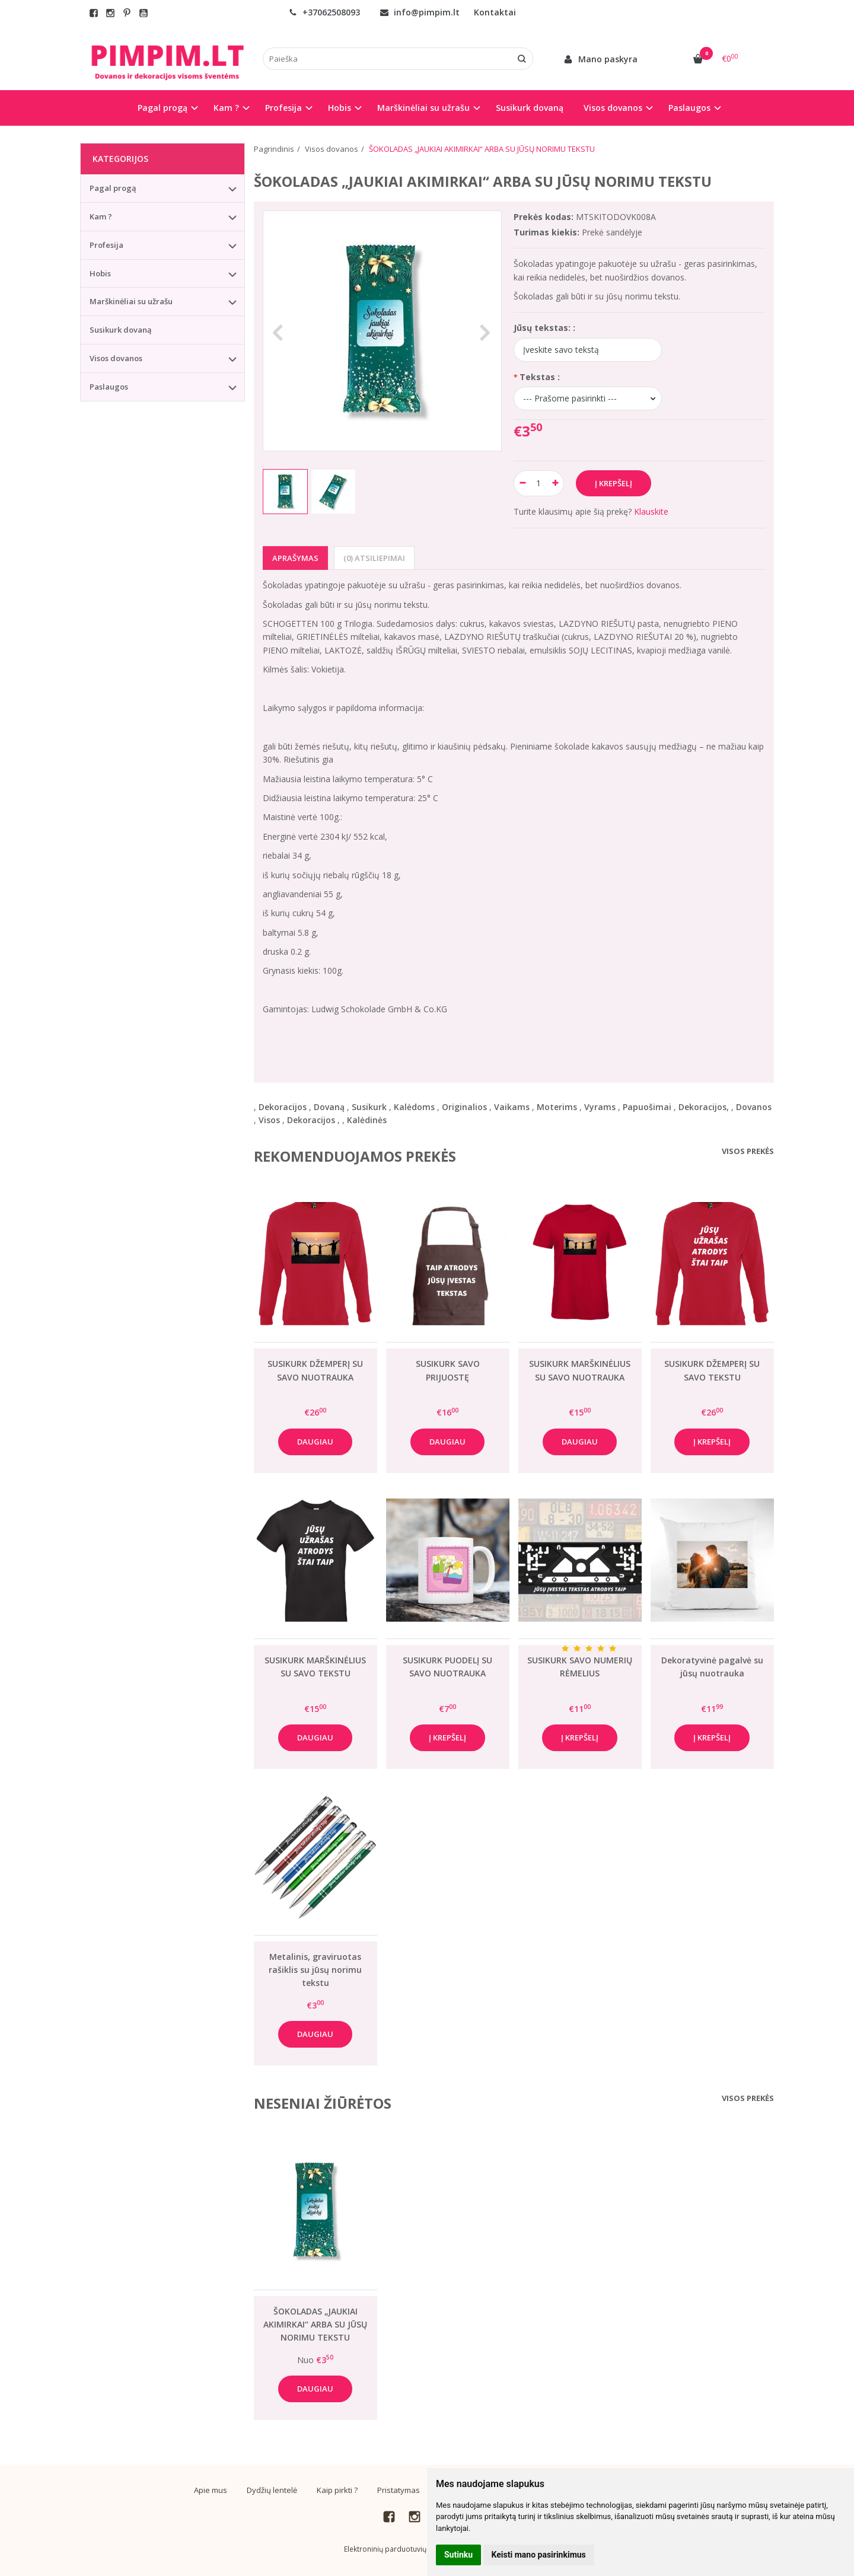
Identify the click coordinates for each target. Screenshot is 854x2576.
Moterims (557, 1106)
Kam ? (101, 216)
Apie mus (210, 2490)
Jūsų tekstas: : (544, 327)
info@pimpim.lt (420, 12)
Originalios (464, 1106)
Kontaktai (495, 12)
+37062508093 (324, 12)
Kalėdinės (367, 1120)
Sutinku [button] (458, 2554)
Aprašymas (295, 558)
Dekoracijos (283, 1106)
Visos (269, 1120)
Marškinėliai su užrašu (131, 301)
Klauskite (651, 511)
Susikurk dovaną (529, 107)
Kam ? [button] (226, 107)
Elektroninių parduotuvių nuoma (398, 2549)
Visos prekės (748, 1151)
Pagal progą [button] (162, 107)
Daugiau (315, 1441)
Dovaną (329, 1106)
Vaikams (512, 1106)
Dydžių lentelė (272, 2490)
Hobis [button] (339, 107)
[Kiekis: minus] (522, 483)
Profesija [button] (283, 107)
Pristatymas (398, 2490)
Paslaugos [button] (689, 107)
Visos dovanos (116, 358)
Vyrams (600, 1106)
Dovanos (754, 1106)
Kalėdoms (414, 1106)
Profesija (106, 245)
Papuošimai (647, 1106)
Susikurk (369, 1106)
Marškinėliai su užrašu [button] (423, 107)
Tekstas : (540, 376)
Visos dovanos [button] (613, 107)
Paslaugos (109, 386)
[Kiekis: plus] (555, 483)
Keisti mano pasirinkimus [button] (539, 2554)
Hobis (100, 273)
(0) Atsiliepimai (374, 558)
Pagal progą (113, 188)
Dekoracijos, (703, 1106)
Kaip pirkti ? (337, 2490)
